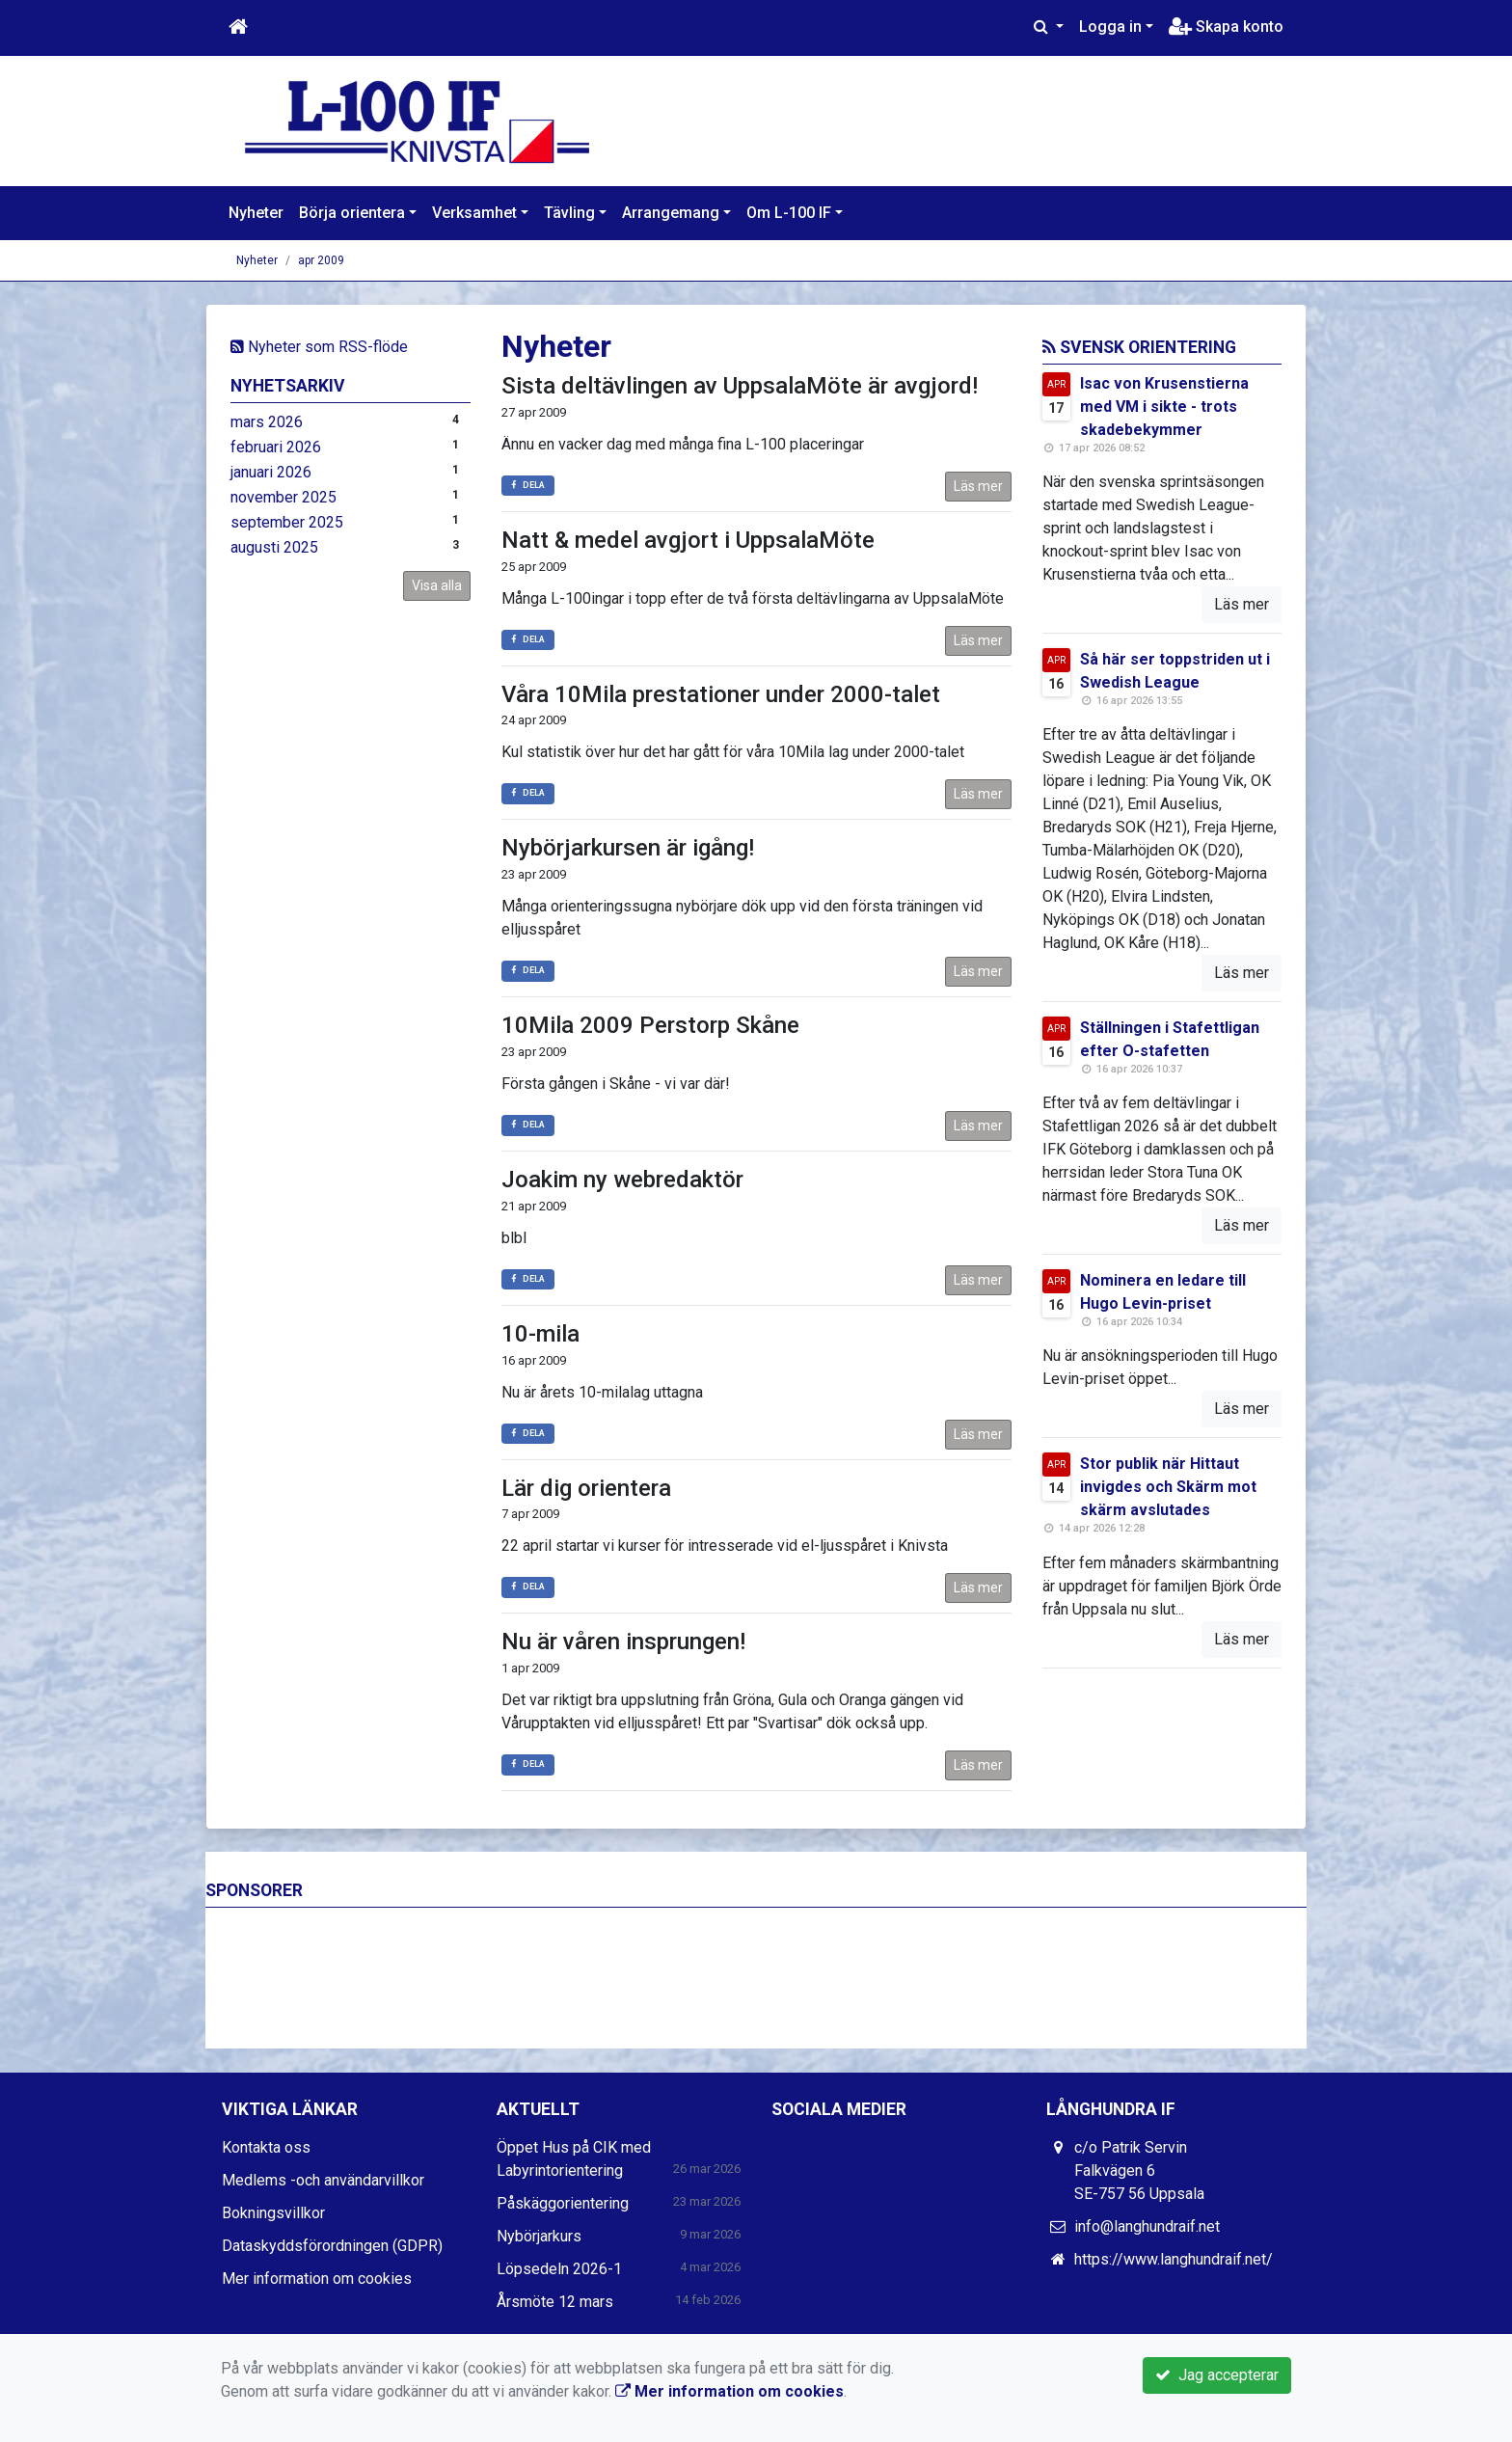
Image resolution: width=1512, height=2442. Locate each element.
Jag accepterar (1217, 2375)
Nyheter (256, 213)
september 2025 (286, 522)
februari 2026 (275, 447)
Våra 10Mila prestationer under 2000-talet (720, 694)
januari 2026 (270, 472)
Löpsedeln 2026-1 (559, 2269)
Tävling (569, 213)
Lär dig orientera (586, 1488)
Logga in (1110, 26)
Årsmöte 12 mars (555, 2302)
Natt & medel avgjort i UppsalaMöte (688, 540)
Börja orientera (352, 213)
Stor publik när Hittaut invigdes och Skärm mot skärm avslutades (1168, 1486)
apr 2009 (321, 260)
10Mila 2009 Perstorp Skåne (650, 1025)
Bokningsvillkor (273, 2213)
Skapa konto (1226, 26)
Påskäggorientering (563, 2203)
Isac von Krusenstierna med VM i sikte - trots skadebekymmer (1164, 406)
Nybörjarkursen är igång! (627, 847)
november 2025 (283, 497)
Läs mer (978, 486)
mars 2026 (266, 422)
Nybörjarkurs (539, 2236)
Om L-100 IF (788, 213)
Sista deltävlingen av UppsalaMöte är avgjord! (739, 385)
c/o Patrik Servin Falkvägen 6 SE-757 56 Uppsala (1139, 2170)
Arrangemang (670, 213)
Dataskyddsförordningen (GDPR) (332, 2246)
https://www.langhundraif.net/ (1173, 2259)
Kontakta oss (266, 2147)
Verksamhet (474, 213)
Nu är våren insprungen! (623, 1641)
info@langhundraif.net (1147, 2226)
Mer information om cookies (317, 2278)
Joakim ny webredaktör (622, 1179)
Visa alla (437, 585)
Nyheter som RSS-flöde (319, 347)
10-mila (540, 1333)
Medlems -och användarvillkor (323, 2180)
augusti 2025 (274, 547)
